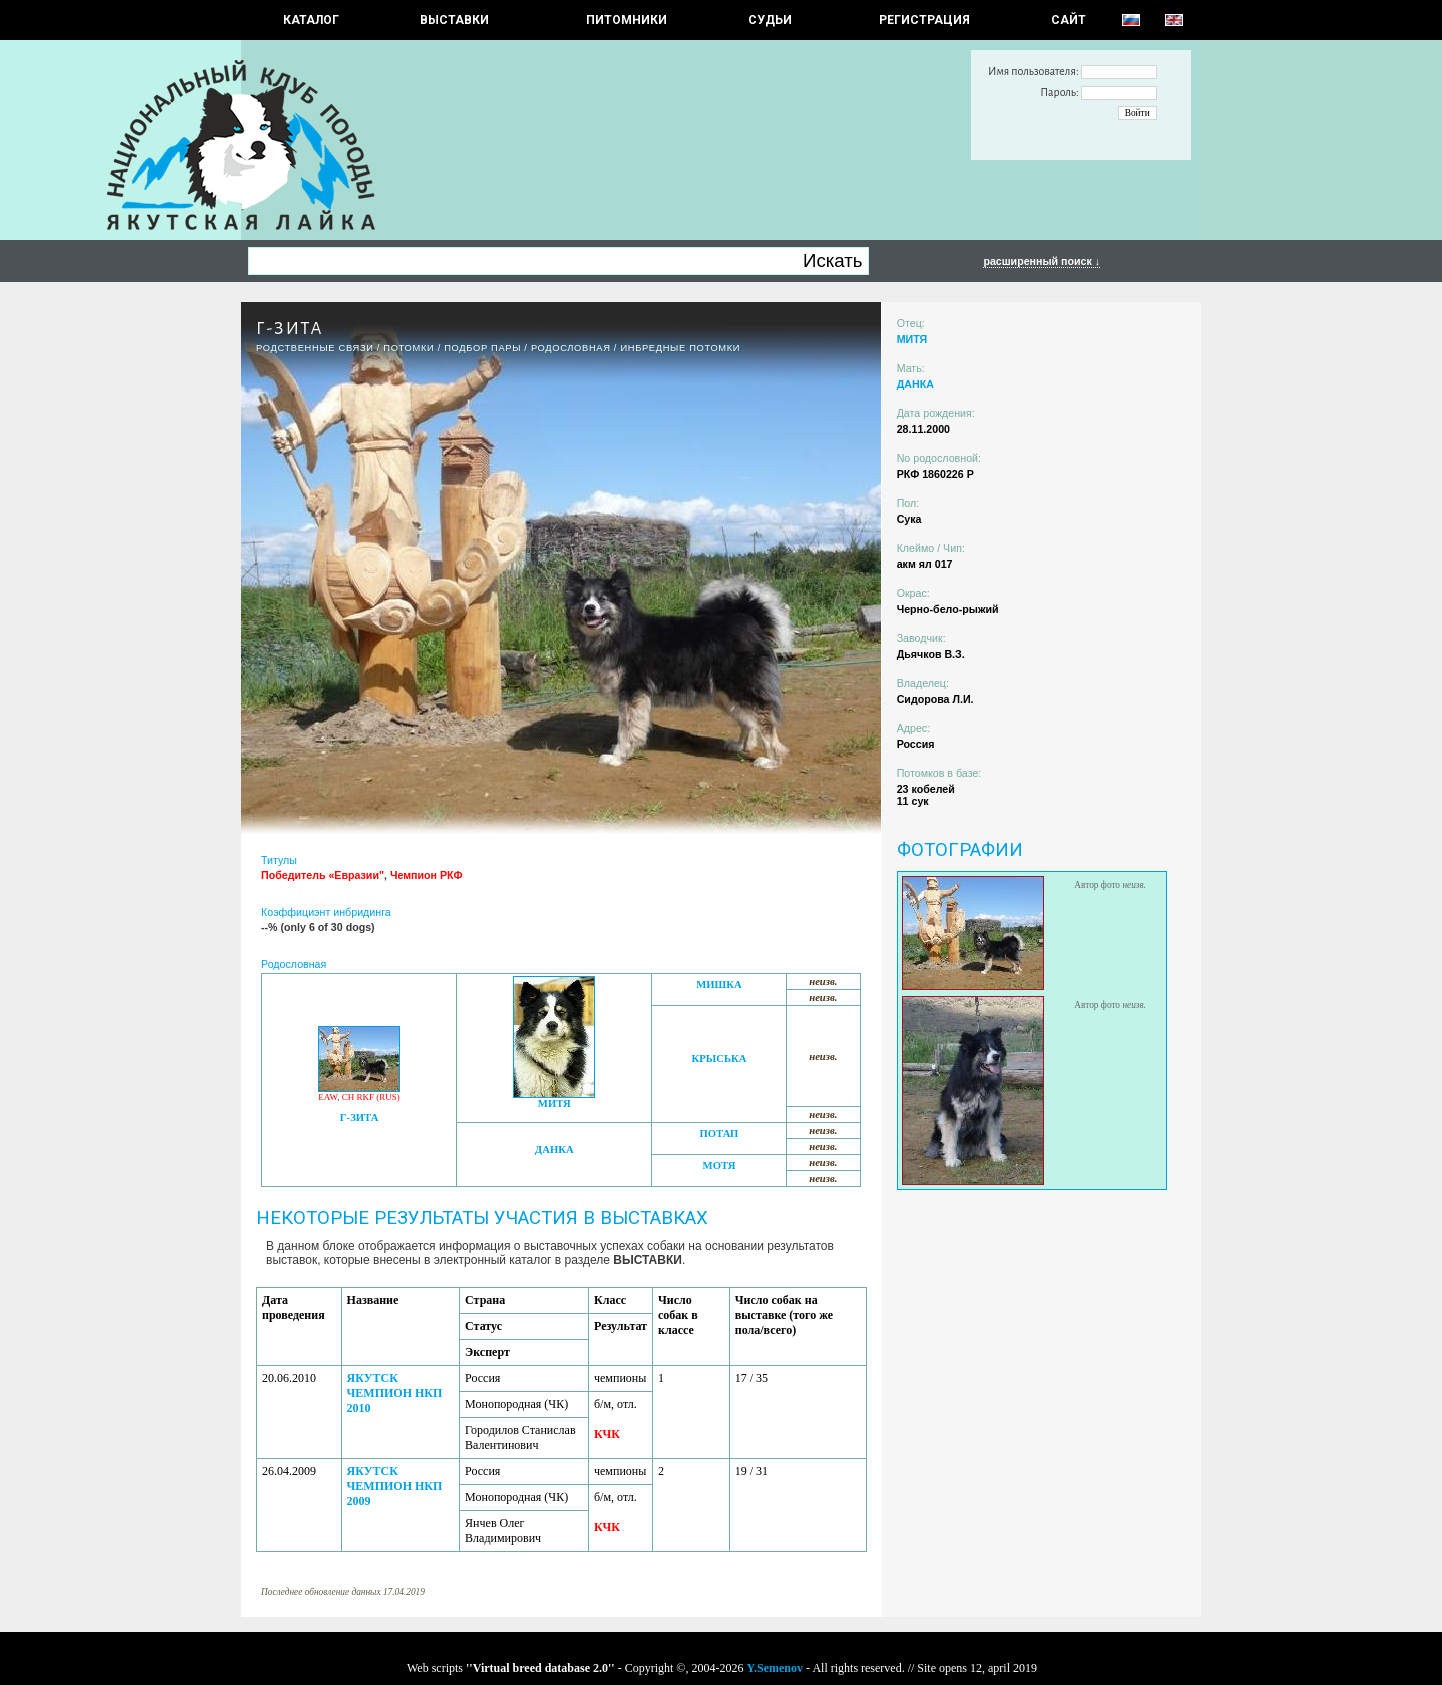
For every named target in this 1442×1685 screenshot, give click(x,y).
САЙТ (1068, 20)
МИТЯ (554, 1103)
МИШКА (718, 984)
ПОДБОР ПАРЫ (482, 348)
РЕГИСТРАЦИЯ (924, 20)
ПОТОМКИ (408, 348)
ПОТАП (719, 1133)
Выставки (454, 20)
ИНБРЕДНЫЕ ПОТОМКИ (680, 348)
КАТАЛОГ (311, 20)
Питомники (626, 20)
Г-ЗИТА (359, 1117)
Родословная (571, 348)
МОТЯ (719, 1165)
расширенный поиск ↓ (1041, 261)
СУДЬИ (770, 20)
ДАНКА (554, 1149)
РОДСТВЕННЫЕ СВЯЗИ (315, 348)
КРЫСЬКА (719, 1058)
